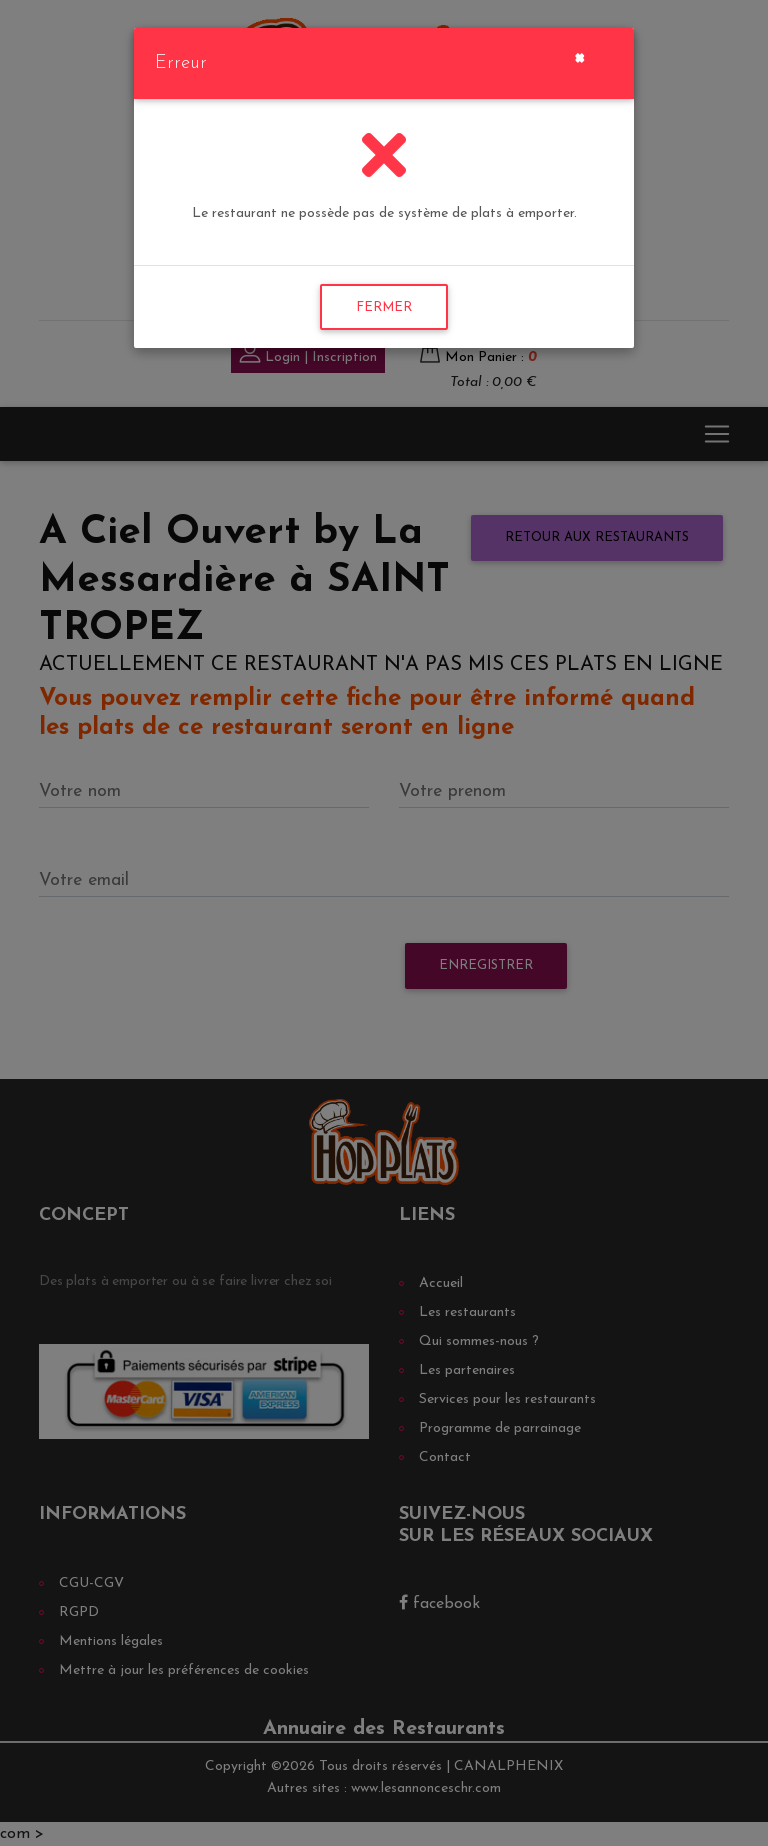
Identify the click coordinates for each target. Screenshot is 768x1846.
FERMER (384, 307)
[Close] (579, 56)
